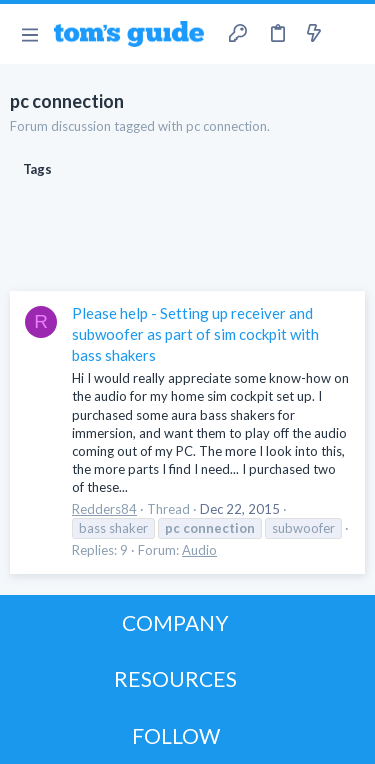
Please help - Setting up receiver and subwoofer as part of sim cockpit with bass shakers (195, 334)
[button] (29, 34)
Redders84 (104, 509)
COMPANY (175, 622)
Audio (199, 550)
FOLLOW (176, 735)
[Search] (348, 34)
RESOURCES (175, 678)
